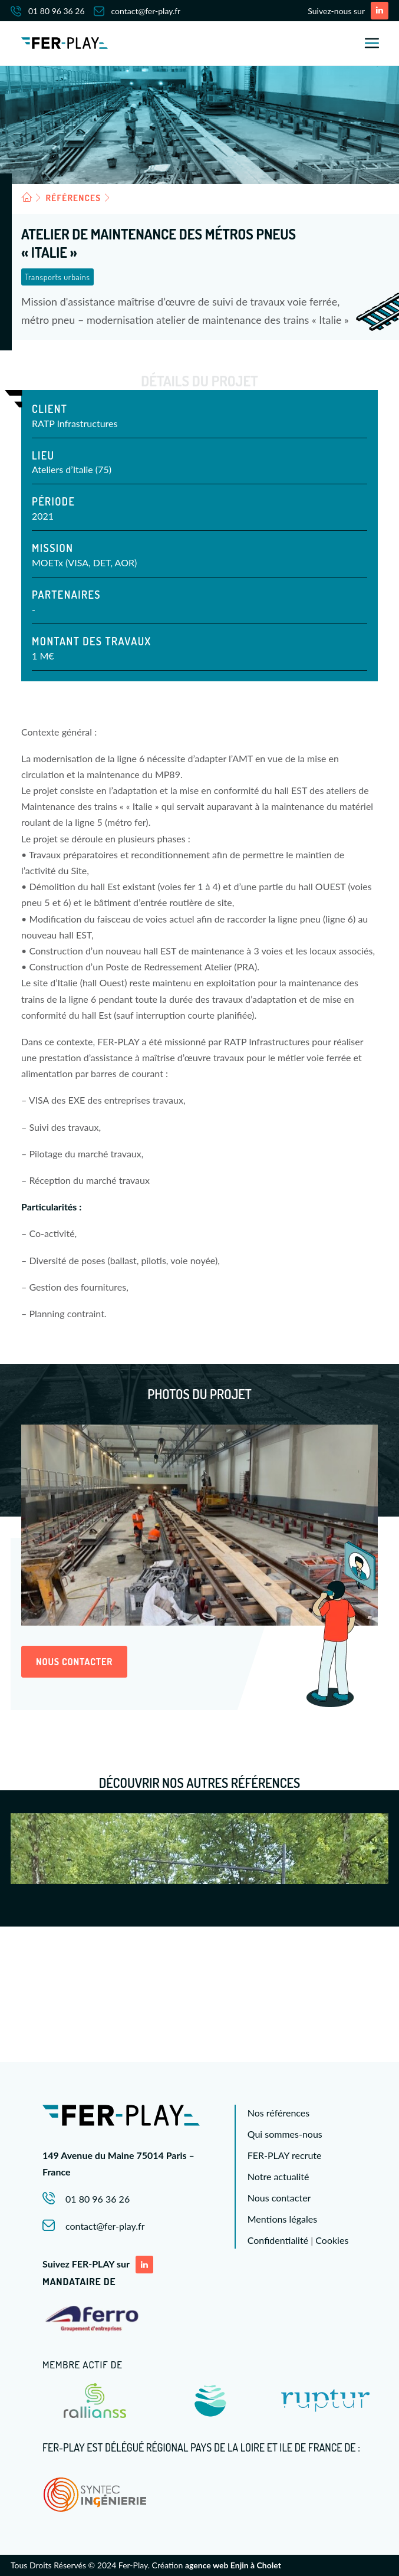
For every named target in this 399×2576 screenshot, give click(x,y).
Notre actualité (278, 2176)
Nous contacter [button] (74, 1662)
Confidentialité (278, 2240)
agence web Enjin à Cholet (233, 2565)
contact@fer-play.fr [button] (104, 2226)
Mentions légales (282, 2218)
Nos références (278, 2112)
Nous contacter (279, 2197)
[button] (379, 10)
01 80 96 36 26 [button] (97, 2198)
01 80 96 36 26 (48, 11)
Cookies (331, 2240)
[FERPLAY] (64, 43)
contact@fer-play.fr (137, 11)
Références (73, 198)
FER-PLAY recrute (285, 2155)
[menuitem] (52, 11)
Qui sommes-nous (285, 2133)
